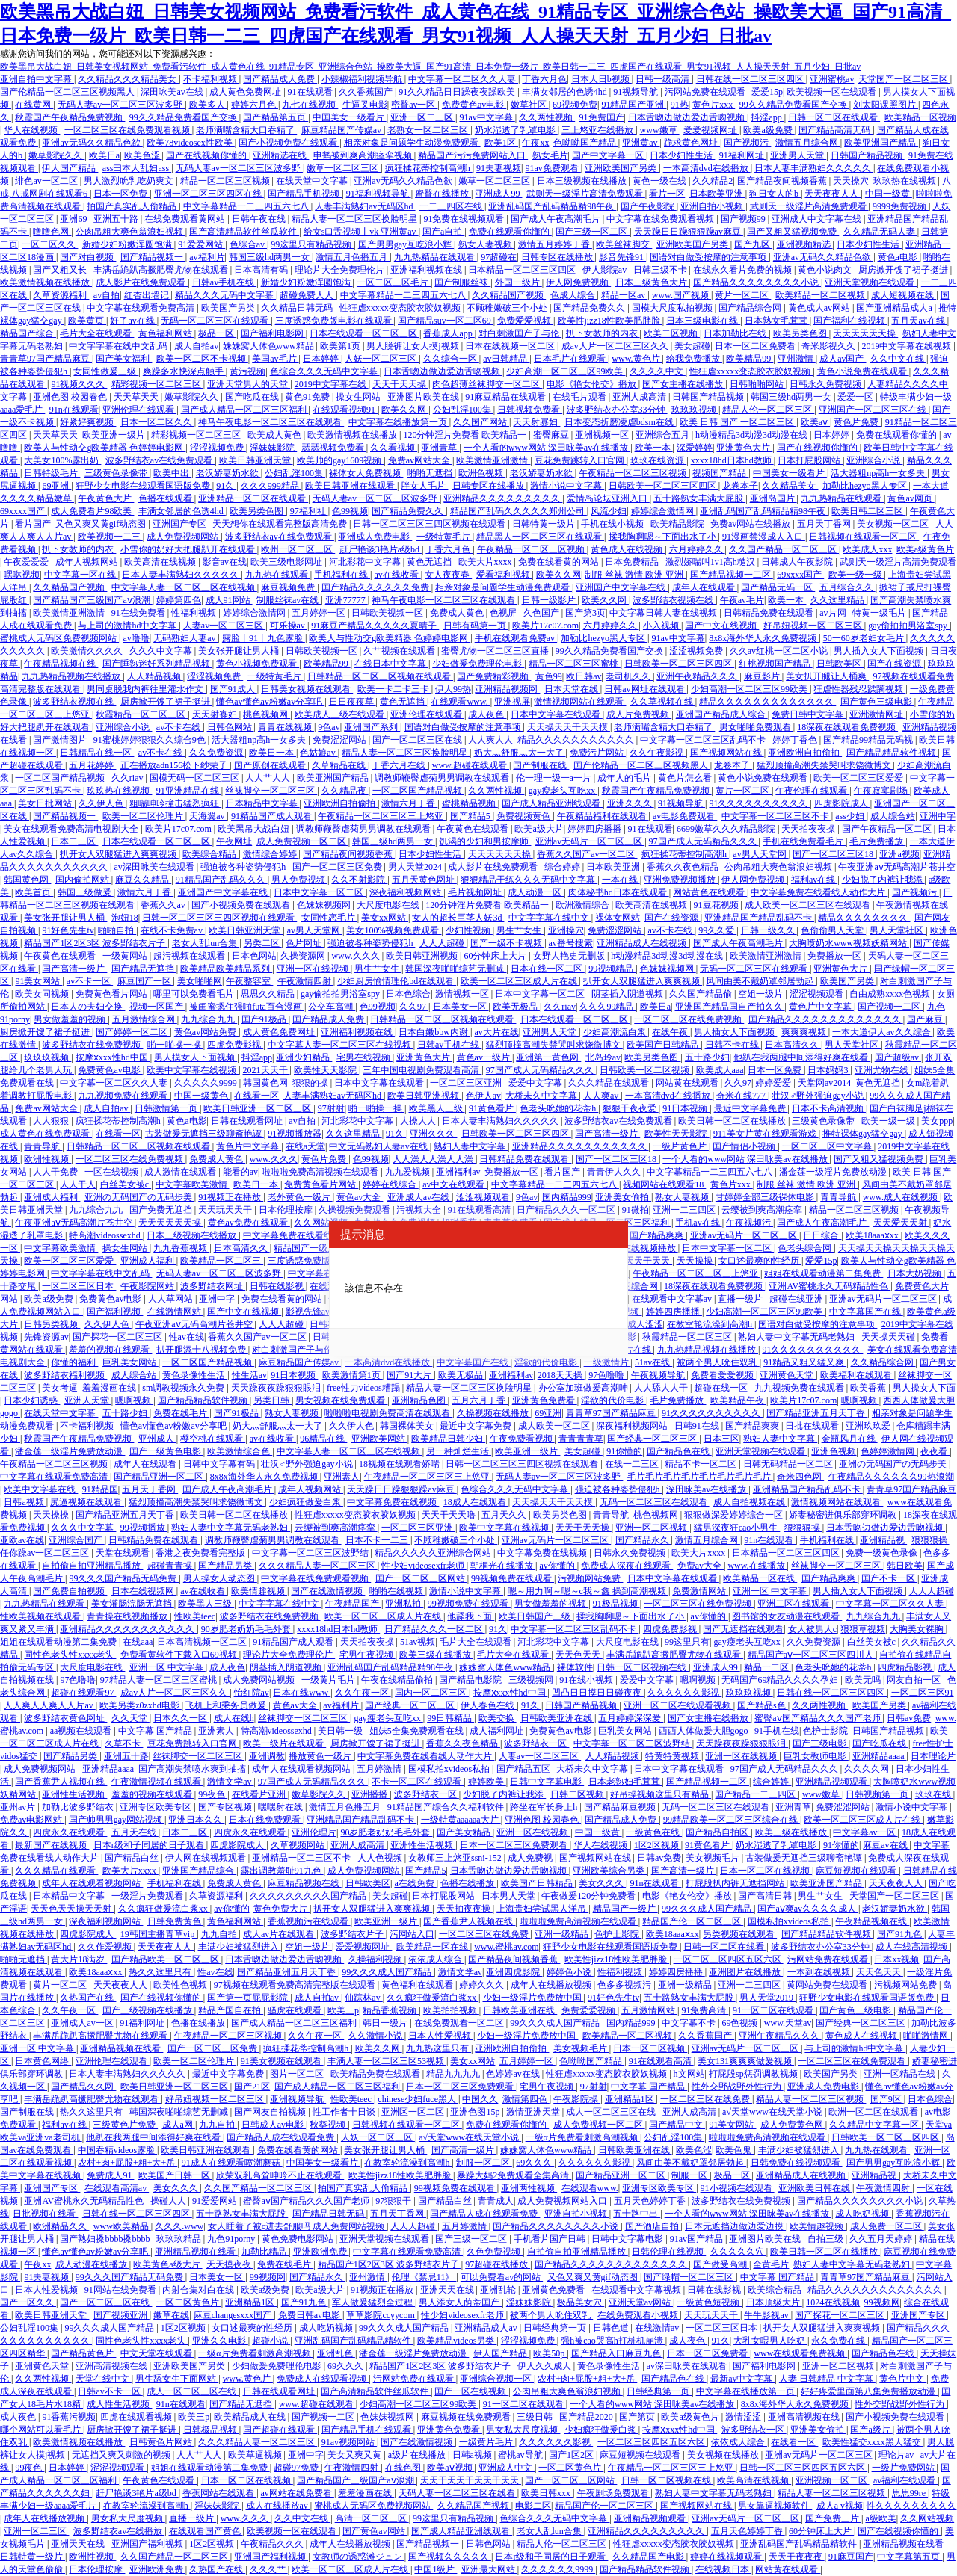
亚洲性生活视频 (74, 1794)
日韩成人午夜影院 (798, 562)
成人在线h (234, 1718)
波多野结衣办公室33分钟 (617, 409)
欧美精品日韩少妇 (448, 1438)
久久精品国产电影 (649, 2556)
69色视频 (740, 2023)
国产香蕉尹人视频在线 (61, 1781)
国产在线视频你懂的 (207, 155)
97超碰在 (499, 257)
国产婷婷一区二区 (133, 1032)
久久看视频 (393, 447)
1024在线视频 (833, 2302)
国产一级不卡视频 (507, 943)
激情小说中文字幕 (567, 486)
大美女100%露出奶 (62, 460)
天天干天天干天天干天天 (470, 2480)
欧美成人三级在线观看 (341, 714)
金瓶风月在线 (850, 1438)
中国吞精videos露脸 (117, 2150)
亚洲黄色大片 (744, 447)
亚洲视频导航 (298, 2099)
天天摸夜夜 (229, 2264)
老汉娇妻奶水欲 (228, 473)
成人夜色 (487, 714)
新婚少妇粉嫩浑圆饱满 (128, 244)
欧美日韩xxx (547, 2493)
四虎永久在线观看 (70, 1832)
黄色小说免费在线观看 (863, 371)
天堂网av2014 (824, 1083)
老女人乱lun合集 (205, 943)
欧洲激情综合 (584, 905)
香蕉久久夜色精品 (684, 867)
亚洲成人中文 (506, 2467)
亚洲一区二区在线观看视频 (678, 1705)
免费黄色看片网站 (113, 994)
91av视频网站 (349, 2442)
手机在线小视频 (613, 524)
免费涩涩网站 (341, 740)
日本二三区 (74, 841)
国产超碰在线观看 (280, 2429)
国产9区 (887, 2099)
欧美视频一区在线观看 (832, 92)
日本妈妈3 (828, 1070)
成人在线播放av (278, 2506)
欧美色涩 (143, 155)
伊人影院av (605, 270)
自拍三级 (826, 2239)
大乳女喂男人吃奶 (770, 2340)
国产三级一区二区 (593, 231)
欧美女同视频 (43, 994)
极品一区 (217, 333)
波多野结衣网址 (212, 1286)
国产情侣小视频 (745, 1146)
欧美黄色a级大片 (167, 2264)
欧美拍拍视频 (451, 2010)
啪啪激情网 (926, 2035)
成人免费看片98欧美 (92, 511)
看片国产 (33, 524)
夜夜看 (935, 1451)
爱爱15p (767, 92)
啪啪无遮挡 (431, 473)
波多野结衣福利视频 (65, 1375)
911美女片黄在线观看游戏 (766, 1133)
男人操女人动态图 (220, 1578)
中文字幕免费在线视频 (393, 1502)
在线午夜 (671, 1032)
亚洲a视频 (899, 854)
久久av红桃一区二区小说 (780, 651)
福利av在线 (814, 879)
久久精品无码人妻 (880, 231)
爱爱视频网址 (711, 130)
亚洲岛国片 (773, 498)
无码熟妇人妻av (185, 638)
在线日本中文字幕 (391, 663)
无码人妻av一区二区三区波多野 (121, 104)
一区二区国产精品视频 (61, 778)
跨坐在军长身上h (544, 1807)
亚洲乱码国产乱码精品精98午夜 (552, 206)
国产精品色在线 (679, 1451)
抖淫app (767, 117)
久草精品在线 (340, 765)
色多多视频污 (625, 1985)
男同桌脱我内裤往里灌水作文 (146, 689)
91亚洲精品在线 (188, 790)
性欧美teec (194, 1616)
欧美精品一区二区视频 (821, 295)
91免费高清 (704, 2010)
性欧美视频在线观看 (41, 1616)
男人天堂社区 (898, 930)
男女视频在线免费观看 (341, 1400)
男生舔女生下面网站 (176, 2378)
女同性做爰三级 (105, 371)
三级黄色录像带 (117, 473)
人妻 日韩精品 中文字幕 (827, 2378)
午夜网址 (234, 841)
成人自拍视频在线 (750, 1502)
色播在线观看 (166, 498)
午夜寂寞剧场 (882, 790)
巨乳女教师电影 (816, 1756)
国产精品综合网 (751, 308)
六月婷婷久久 (697, 549)
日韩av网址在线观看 (645, 689)
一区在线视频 (112, 1172)
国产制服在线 (541, 765)
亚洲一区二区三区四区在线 (209, 193)
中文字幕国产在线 (866, 1311)
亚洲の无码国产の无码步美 (139, 1197)
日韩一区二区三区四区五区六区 (803, 2467)
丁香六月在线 (400, 765)
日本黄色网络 (43, 2061)
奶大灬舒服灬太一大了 (520, 752)
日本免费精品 (633, 562)
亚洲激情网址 (877, 714)
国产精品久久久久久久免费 (376, 587)
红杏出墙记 (147, 295)
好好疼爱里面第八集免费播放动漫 (869, 2391)
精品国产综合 (28, 333)
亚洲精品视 (883, 1540)
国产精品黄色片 (83, 2353)
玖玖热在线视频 (905, 181)
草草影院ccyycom (381, 2315)
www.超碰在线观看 (470, 765)
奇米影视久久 (829, 346)
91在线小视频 (587, 1680)
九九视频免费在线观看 (124, 1095)
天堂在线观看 (124, 1553)
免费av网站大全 (420, 460)
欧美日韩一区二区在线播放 (733, 1121)
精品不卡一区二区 (702, 1464)
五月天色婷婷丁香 (651, 2201)
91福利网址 (742, 155)
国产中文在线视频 (722, 625)
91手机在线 (776, 1731)
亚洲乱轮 (499, 2290)
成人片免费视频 (638, 714)
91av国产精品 (697, 2239)
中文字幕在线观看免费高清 (142, 308)
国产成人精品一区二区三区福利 (245, 409)
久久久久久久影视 (684, 1692)
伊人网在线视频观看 (206, 1858)
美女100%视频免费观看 (393, 930)
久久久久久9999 (206, 1083)
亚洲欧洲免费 (321, 2251)
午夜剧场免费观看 (614, 2493)
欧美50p (550, 2353)
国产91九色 (900, 1934)
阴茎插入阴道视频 (628, 994)
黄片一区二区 (743, 295)
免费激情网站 (700, 1591)
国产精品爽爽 (658, 1235)
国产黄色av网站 (374, 2531)
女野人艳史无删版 (570, 956)
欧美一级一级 (856, 574)
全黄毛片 (771, 2264)
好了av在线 (133, 320)
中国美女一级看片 (350, 117)
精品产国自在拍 (230, 2010)
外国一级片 (518, 282)
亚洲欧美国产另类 (622, 168)
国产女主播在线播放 (683, 384)
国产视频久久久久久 (449, 2556)
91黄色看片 (492, 1108)
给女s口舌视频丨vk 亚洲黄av (361, 231)
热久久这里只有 (161, 1972)
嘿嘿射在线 (281, 1807)
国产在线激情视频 (328, 1591)
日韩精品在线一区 (97, 752)
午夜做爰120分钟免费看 (589, 1896)
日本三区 (721, 1438)
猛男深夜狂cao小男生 (737, 1527)
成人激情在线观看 (181, 1172)
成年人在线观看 (704, 587)
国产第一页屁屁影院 (248, 1997)
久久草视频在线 (662, 701)
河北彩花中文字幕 (366, 562)
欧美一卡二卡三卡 (394, 689)
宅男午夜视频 (367, 1654)
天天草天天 (137, 397)
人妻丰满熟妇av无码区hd (365, 206)
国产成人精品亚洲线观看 (552, 803)
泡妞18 (124, 917)
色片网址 (305, 943)
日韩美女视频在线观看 (307, 689)
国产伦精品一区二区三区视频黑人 (68, 92)
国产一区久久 (28, 2302)
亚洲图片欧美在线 (424, 397)
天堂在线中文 (104, 2378)
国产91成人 (233, 689)
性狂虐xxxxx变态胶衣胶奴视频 (401, 308)
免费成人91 (110, 2175)
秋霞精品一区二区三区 (142, 714)
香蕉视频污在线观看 (309, 1921)
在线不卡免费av (173, 930)
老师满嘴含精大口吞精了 (246, 130)
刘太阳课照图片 (885, 104)
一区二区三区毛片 (394, 282)
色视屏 (504, 613)
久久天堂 (130, 1718)
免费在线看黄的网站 (559, 562)
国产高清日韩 (766, 1896)
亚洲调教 (267, 1756)
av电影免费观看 (685, 816)
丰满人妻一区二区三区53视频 (386, 2061)
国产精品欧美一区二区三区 (166, 1959)
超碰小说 (271, 2340)
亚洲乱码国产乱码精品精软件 (354, 2340)
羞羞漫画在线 (110, 1388)
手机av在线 (698, 1222)
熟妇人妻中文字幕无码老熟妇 (797, 1337)
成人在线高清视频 (913, 1947)
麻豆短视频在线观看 (857, 1870)
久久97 (413, 1006)
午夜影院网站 (148, 1286)
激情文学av (230, 1781)
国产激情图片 (61, 740)
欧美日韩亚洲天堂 (256, 460)
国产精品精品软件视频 (892, 752)
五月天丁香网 (825, 524)
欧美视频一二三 (110, 536)
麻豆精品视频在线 (305, 1883)
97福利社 (309, 511)
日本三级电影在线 (703, 320)
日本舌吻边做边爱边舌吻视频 (687, 117)
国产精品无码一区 (778, 587)
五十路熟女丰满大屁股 (699, 498)
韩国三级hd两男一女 (270, 257)
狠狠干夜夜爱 (631, 1108)
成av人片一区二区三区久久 (616, 346)
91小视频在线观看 (738, 2188)
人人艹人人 (268, 778)
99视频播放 (143, 1527)
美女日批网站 (46, 803)
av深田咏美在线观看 (155, 867)
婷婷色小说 (570, 1972)
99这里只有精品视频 (312, 244)
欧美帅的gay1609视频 (340, 460)
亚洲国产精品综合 (199, 1870)
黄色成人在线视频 (628, 549)
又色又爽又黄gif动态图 (101, 524)
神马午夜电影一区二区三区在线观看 (271, 422)
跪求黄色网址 (692, 143)
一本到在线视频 (819, 1972)
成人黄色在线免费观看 (46, 1133)
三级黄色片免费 (125, 2124)
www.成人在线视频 (901, 1197)
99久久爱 (717, 930)
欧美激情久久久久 (88, 651)
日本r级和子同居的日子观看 (149, 1845)
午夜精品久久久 (273, 2544)
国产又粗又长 (61, 270)
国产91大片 (410, 1375)
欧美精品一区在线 (760, 1578)
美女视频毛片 (714, 1858)
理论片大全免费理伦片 (341, 270)
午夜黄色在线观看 (474, 829)
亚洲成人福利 (52, 1197)
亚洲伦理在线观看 (139, 409)
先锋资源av (46, 1337)
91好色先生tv (67, 930)
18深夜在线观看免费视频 (847, 727)
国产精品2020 (587, 2417)
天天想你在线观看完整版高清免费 (280, 524)
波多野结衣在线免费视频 (92, 1045)
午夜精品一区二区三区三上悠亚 (382, 816)
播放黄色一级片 (321, 1756)
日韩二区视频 (578, 1794)
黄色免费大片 (281, 1908)
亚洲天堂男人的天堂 (248, 384)
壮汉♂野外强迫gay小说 (818, 1095)
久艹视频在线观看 (400, 651)
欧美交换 (497, 1718)
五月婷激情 (380, 1769)
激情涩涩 (744, 2417)
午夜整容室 (249, 981)
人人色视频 (380, 1858)
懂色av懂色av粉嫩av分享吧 (270, 701)
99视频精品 (612, 968)
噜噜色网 (52, 231)
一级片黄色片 (681, 1146)
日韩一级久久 (769, 930)
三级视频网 (532, 1680)
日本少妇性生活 (682, 155)
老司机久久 (629, 676)
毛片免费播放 (877, 841)
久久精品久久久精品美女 (128, 79)
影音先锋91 (622, 257)
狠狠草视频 (862, 1629)
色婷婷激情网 (889, 1451)
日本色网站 (254, 956)
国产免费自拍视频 (70, 1591)
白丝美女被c (125, 1184)
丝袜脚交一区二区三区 (271, 790)
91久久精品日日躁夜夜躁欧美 (458, 92)
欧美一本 (654, 447)
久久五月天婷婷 (881, 2239)
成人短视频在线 (903, 295)
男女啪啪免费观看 (756, 727)
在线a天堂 (305, 1146)
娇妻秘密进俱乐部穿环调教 (844, 1515)
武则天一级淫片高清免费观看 (585, 193)
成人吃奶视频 (863, 2213)
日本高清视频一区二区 (203, 1642)
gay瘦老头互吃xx (563, 790)
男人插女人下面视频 (735, 1032)
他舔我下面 (470, 1616)
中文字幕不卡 (690, 2023)
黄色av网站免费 (206, 1032)
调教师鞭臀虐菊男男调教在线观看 (443, 778)
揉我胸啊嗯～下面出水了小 (663, 536)
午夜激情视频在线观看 (157, 1781)
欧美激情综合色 (239, 1451)
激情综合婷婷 (271, 854)
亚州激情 (797, 358)
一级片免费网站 (904, 2467)
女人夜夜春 (448, 574)
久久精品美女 (790, 486)
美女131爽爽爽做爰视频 (746, 2061)
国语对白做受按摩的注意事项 (709, 257)
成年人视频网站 (87, 562)
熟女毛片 (550, 155)
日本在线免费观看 (266, 1819)
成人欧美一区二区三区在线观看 (809, 905)
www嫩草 (660, 130)
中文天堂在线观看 (157, 2353)
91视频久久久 (79, 384)
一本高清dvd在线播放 (707, 168)
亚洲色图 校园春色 (71, 397)
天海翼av (208, 816)
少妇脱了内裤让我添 (883, 879)
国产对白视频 (88, 257)
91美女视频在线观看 (282, 2061)
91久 (226, 486)
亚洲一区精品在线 (901, 2074)
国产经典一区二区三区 (653, 1438)
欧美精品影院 (678, 524)
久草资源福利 (61, 295)
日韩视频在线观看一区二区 (864, 536)
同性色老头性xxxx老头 (70, 1654)
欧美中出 (172, 473)
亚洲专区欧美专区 (157, 1807)
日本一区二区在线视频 (766, 1870)
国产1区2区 (572, 2455)
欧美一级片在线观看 (284, 1743)
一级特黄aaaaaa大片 (461, 1819)
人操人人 (419, 1121)
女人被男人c (812, 1629)
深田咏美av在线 (173, 92)
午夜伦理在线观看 (812, 790)
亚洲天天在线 (448, 2290)
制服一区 (690, 2175)
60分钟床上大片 (496, 956)
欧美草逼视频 (256, 2455)
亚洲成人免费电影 (375, 536)
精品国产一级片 (306, 1248)
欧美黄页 (87, 320)
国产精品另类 (226, 1565)
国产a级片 (871, 2429)
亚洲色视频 (833, 1451)
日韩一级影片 (550, 600)
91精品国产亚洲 (633, 104)
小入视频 (662, 625)
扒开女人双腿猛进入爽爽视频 (119, 854)
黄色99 (548, 676)
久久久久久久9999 (558, 2569)
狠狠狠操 (803, 1527)
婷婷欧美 (487, 1781)
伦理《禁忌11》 (424, 2277)
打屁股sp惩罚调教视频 (754, 2074)
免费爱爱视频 (525, 320)
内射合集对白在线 (199, 2290)
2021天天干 (266, 1070)
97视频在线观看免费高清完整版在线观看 (296, 1985)
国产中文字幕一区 (609, 155)
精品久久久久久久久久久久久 (576, 740)
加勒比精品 (265, 2251)
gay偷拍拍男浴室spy (909, 625)
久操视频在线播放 (494, 1413)
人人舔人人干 (662, 1388)
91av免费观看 (553, 168)
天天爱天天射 (901, 1222)
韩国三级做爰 (86, 892)
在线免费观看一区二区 (460, 2023)
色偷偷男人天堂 (833, 930)
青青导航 (43, 1146)
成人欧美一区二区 (555, 1426)
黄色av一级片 (484, 1057)
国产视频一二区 (890, 1006)
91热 (680, 104)
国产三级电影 (821, 1743)
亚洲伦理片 (314, 1832)
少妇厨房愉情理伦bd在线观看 (396, 981)
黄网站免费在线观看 (828, 1985)
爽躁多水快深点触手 (184, 371)
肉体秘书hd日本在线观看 (618, 892)
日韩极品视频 (211, 2429)
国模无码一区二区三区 (195, 778)
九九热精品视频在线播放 (72, 676)
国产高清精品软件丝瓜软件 (244, 231)
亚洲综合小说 (874, 460)
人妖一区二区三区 (382, 358)
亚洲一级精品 (563, 1934)
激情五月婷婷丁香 (555, 244)
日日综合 (822, 1235)
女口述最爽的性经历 (759, 1260)
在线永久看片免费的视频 (743, 270)
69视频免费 (575, 104)
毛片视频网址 (476, 892)
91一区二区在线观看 (774, 2010)
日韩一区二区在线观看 (834, 117)
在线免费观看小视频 (638, 2315)
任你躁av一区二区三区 (45, 1553)
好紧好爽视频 (88, 422)
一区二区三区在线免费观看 (853, 2061)
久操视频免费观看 (356, 1210)
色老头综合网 (806, 1248)
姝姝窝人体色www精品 (269, 346)
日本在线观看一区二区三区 (364, 333)
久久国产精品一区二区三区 (784, 549)
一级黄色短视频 (709, 2302)
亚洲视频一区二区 (833, 2480)
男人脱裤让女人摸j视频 (413, 346)
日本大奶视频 (915, 1273)
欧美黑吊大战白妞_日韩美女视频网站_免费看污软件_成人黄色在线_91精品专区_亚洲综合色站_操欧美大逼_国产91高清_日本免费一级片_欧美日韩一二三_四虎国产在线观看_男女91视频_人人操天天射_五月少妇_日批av (430, 66)
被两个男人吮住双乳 (718, 1362)
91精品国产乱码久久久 (222, 879)
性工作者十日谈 (345, 2112)
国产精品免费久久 (590, 308)
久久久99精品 (607, 1006)
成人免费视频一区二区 (302, 841)
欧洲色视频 (481, 473)
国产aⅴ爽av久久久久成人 (807, 1908)
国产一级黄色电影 (166, 1451)
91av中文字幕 (486, 117)
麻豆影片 (763, 676)
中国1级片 (435, 2569)
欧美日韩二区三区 (868, 511)
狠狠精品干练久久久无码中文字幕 (529, 879)
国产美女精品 (465, 1832)
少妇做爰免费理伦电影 (478, 663)
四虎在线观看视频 (137, 2417)
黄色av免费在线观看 (249, 1222)
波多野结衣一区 (536, 1743)
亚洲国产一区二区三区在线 (874, 409)
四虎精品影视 (906, 1667)
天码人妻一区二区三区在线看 (458, 2493)
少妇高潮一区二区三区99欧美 (565, 371)
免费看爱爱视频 (723, 1375)
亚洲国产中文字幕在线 (622, 587)
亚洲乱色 (336, 2353)
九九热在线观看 (277, 574)
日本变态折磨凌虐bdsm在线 (620, 422)
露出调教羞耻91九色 (282, 1870)
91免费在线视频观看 (464, 219)
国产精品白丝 (133, 1858)
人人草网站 (171, 1299)
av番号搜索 (571, 943)
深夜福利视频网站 (406, 892)
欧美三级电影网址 (287, 562)
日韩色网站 (230, 727)
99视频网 (268, 2277)
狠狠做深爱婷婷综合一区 (734, 1515)
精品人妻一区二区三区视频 (811, 2099)
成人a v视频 (839, 2506)
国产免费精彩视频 (494, 676)
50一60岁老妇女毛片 (864, 638)
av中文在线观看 (454, 1184)
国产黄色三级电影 (877, 701)
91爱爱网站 (201, 244)
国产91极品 (265, 1019)
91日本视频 (686, 1108)
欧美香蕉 (869, 1388)
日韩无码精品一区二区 (789, 1464)
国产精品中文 (677, 2124)
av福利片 (206, 257)
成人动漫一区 (536, 892)
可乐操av (288, 625)
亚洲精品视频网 (507, 689)
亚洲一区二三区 (422, 117)
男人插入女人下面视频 (880, 651)
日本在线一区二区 (548, 968)
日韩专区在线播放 (558, 257)
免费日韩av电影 (310, 2315)
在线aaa (138, 1642)
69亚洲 (56, 486)
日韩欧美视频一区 (388, 613)
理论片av (897, 2455)
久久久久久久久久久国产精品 (309, 1896)
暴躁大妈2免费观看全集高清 (514, 2175)
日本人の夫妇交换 (88, 1006)
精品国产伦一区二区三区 (692, 1921)
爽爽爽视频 (804, 1032)
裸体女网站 (617, 917)
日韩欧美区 (840, 663)
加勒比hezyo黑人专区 (865, 486)
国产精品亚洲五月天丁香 (816, 1413)
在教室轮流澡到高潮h (710, 1324)
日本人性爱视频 (440, 2035)
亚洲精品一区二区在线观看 (253, 498)
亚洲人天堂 (87, 1400)
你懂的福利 (74, 1362)
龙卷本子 (740, 486)
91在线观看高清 (480, 1210)
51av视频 (417, 1642)
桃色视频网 (266, 714)
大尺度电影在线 (389, 905)
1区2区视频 (657, 1845)
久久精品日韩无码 (298, 308)
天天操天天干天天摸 (568, 727)
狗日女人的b (775, 193)
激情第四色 (526, 2099)
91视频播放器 (294, 1133)
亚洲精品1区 (630, 2099)
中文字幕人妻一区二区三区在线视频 (184, 587)
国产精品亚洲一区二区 (160, 1476)
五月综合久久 (847, 587)
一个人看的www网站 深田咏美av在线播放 (547, 447)
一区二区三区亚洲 (467, 1083)
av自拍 (106, 295)
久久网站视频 (322, 1222)
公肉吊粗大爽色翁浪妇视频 (130, 231)
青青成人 (496, 2201)
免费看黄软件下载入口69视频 (179, 1654)
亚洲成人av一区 (83, 2023)
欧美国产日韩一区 (175, 2175)
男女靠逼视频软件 (775, 2506)
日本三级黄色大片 (652, 282)
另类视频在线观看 (740, 1934)
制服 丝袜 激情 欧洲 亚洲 (635, 574)
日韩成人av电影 (273, 2124)
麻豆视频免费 (289, 587)
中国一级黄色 (202, 1095)
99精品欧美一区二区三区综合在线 (731, 1819)
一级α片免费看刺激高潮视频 (583, 2137)
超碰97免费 (297, 2467)
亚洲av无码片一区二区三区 (589, 841)
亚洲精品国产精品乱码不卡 (759, 917)
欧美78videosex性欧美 (191, 143)
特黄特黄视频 (673, 1756)
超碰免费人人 (308, 295)
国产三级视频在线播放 (148, 2010)
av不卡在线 (179, 727)
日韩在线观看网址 (248, 1121)
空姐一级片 (761, 994)
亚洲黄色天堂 (788, 1375)
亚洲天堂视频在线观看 (871, 282)
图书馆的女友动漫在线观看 (787, 1616)
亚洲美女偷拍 (623, 1197)
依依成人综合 (436, 1959)
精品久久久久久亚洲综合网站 (434, 1553)
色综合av (248, 244)
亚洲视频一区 (603, 435)
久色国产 (542, 613)
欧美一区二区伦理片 (143, 816)
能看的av (240, 1172)
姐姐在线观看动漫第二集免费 (823, 1273)
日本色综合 (408, 994)
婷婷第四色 (178, 600)
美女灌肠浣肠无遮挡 (132, 1604)
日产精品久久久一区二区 (567, 1210)
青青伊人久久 (615, 1172)
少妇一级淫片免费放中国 (533, 1997)
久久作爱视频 (106, 1947)
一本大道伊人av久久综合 (882, 1032)
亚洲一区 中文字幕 (771, 1591)
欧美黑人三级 (437, 1108)
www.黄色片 (637, 358)
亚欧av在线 (22, 1540)
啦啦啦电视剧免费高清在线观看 (388, 1413)
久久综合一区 (451, 358)
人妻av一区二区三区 (224, 625)
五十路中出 (636, 2213)
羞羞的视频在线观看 (110, 1349)
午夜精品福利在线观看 (603, 816)
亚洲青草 (440, 447)
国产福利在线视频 (850, 320)
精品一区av (624, 295)
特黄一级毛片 (880, 613)
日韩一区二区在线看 (724, 1947)
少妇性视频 (469, 930)
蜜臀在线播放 (443, 193)
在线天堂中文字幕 (313, 181)
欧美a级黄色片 (925, 549)
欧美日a (104, 155)
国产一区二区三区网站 (421, 1578)
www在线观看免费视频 (800, 2353)
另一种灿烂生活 (458, 1451)
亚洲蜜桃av (832, 79)
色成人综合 (573, 295)
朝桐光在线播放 (502, 1565)
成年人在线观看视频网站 (302, 1769)
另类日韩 (272, 1400)
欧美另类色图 (801, 333)
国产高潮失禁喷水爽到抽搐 (193, 1769)
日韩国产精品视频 (868, 155)
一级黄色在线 (654, 1832)
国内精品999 (566, 1197)
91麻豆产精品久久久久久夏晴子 (375, 625)
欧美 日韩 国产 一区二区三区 (738, 422)
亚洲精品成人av (487, 2328)
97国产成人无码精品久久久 (704, 841)
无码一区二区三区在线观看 (216, 320)
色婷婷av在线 (513, 2074)
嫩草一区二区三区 (344, 168)
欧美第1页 (341, 346)
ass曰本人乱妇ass (136, 168)
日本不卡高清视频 (829, 1108)
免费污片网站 (598, 752)
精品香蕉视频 (391, 2010)
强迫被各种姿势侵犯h (244, 867)
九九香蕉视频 (181, 1248)
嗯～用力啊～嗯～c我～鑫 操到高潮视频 (588, 1591)
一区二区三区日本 (79, 1286)
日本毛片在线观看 (571, 358)
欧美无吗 (864, 1680)
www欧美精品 (122, 2226)
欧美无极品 (516, 1006)
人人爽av (602, 1095)
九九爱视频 (408, 1172)
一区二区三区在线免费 (485, 1934)
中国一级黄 (888, 193)
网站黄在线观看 (688, 1083)
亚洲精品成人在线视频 (643, 943)
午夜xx (535, 143)
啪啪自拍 (117, 930)
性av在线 (186, 1337)
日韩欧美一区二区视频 (646, 1070)
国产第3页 (585, 613)
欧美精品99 (749, 358)
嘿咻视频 (22, 574)
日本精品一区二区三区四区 (523, 270)
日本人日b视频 (601, 79)
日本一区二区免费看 (756, 346)
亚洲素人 (342, 1476)
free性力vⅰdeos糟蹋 (364, 1388)
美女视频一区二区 (894, 524)
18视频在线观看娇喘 (400, 1464)
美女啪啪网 (199, 981)
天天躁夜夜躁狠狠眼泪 (277, 1388)
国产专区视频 (226, 1807)
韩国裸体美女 (408, 1426)
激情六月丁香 (409, 803)
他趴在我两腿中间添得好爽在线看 (801, 1057)
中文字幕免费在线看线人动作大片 (819, 892)
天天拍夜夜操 (809, 829)
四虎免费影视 (235, 1045)
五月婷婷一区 (320, 613)
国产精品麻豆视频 (621, 1807)
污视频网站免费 (590, 1578)
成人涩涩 (645, 1324)
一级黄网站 (126, 956)
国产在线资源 (895, 663)
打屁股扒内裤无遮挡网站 (736, 1883)
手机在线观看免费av (516, 638)
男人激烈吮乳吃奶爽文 (130, 181)
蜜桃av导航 (521, 2455)
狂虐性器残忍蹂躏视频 (859, 689)
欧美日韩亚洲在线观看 (351, 486)
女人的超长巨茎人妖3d (458, 917)
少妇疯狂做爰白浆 (306, 1502)
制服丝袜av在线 (288, 600)
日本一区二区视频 (650, 2048)
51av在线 (653, 1362)
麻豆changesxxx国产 (234, 2315)
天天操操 (696, 1260)
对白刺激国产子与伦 (519, 333)
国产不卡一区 (889, 1578)
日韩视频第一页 (878, 1794)
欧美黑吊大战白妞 (255, 829)
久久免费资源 (217, 752)
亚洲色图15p (476, 2112)
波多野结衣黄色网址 (65, 1718)
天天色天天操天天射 (72, 1908)
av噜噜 (136, 638)
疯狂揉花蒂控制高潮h (429, 168)
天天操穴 (851, 181)
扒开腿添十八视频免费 (202, 1349)
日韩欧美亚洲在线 (557, 1718)
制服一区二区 (484, 2163)
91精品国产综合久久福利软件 (446, 1807)
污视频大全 (419, 1210)
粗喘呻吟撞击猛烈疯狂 (175, 803)
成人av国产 (842, 358)
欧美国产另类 (229, 308)
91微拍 (635, 1210)
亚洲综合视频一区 (497, 2378)
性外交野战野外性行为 (738, 2086)
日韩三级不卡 (661, 270)
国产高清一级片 (74, 968)
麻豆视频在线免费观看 (467, 2417)
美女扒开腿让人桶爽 (827, 676)
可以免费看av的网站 (502, 2277)
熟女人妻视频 (486, 244)
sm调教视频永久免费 (184, 1388)
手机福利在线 (342, 574)
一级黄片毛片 (329, 1680)
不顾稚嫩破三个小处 (508, 308)
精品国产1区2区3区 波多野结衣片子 (95, 943)
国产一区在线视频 (471, 2391)
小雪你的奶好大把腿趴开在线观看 (188, 549)
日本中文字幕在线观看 (557, 714)
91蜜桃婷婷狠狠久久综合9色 (150, 740)
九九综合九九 (209, 1019)
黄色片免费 (857, 422)
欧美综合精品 (210, 854)
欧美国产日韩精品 (664, 1045)
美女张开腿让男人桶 (239, 651)
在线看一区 (256, 1095)
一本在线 (621, 879)
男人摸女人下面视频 (195, 1057)
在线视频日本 (723, 2569)
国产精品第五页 (275, 117)
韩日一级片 (386, 2023)
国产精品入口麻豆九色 (617, 2353)
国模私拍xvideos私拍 (450, 1769)
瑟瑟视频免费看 (333, 447)
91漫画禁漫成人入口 (763, 536)
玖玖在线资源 (658, 460)
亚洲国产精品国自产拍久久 (730, 1006)
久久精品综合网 (883, 1362)
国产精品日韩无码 (329, 2213)
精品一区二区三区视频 (226, 181)
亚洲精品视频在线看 (121, 2048)
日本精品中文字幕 (263, 803)
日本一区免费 (121, 193)
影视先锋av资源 (318, 1311)
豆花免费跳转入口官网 (581, 460)
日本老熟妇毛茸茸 (625, 1781)
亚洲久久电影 (220, 2340)
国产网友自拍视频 (271, 2112)
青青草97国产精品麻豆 (46, 358)
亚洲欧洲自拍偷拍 (805, 752)
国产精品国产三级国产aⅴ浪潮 (92, 600)
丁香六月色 (544, 79)
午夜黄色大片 (106, 498)
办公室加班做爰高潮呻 (584, 1388)
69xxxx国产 (23, 511)
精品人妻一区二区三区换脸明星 (355, 219)
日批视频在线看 (45, 2213)
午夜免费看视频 (522, 1438)
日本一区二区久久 (157, 422)
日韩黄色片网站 (161, 2442)
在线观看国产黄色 (206, 2531)
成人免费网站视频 (260, 1680)
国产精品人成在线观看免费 (281, 2137)
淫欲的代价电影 (546, 1362)
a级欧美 (880, 2518)
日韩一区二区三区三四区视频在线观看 (430, 524)
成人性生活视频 (119, 2404)
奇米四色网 (800, 1476)
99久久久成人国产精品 (708, 1908)
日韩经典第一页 (555, 2328)
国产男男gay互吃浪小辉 (406, 244)
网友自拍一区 (915, 1680)
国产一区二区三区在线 (418, 740)
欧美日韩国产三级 (536, 1616)
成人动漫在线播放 (92, 2264)
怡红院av (251, 1692)
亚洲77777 (346, 600)
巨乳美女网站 (130, 1362)
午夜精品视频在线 (61, 663)
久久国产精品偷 (701, 994)
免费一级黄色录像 (883, 1553)
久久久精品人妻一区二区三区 (318, 1565)
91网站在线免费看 (121, 2290)
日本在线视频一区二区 (511, 346)
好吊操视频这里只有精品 (660, 1794)
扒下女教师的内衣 (603, 333)
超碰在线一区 (722, 1388)
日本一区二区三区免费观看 (515, 1845)
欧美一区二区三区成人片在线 (520, 981)
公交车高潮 (331, 1006)
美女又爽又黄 (355, 2455)
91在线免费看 (139, 613)
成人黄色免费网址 (246, 92)
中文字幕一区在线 (81, 574)
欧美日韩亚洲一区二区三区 (258, 1108)
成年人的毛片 (625, 778)
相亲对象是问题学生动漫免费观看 (412, 143)
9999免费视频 (901, 206)
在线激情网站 (175, 1311)
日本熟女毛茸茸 (777, 320)
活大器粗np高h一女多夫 (879, 473)
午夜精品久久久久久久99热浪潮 (891, 1476)
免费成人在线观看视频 (323, 2378)
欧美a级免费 (768, 130)
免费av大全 (700, 1565)
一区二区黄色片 (188, 2302)
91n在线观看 (74, 409)
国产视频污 (747, 143)
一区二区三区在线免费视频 (689, 1019)
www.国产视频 (681, 295)
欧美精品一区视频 (920, 117)
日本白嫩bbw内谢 (434, 1032)
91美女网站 (38, 981)
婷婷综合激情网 (663, 511)
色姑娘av (318, 752)
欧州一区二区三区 (298, 549)
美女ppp (937, 1121)
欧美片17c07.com (545, 625)
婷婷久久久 (482, 1985)
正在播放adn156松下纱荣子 (175, 765)
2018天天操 (561, 1375)
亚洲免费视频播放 (681, 879)
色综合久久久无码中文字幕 (325, 371)
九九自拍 (220, 1934)
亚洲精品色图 (420, 1400)
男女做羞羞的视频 (71, 1019)
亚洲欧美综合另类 (610, 1870)
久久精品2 (712, 181)
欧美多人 (208, 104)
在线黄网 (34, 104)
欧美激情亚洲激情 (493, 460)
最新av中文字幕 (742, 2378)
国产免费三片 (833, 2518)
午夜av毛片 (742, 600)
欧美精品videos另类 (456, 2340)
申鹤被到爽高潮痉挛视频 (363, 155)
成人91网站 (229, 600)
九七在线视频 (310, 104)
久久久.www (179, 2226)
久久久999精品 (271, 486)
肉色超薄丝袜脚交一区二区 (487, 384)
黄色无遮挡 (430, 562)
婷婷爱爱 (774, 1083)
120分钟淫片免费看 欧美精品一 (466, 435)
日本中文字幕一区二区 (320, 892)
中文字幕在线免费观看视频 (661, 219)
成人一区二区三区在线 (612, 2112)
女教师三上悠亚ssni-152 (456, 1858)
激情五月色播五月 (353, 257)
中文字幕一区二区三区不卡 (776, 816)
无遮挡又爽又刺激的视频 (122, 2455)
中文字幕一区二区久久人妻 (463, 79)
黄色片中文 (902, 2378)
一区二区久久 (50, 244)
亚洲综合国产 (77, 1540)
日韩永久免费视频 (827, 384)
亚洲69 (74, 219)
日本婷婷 (322, 358)
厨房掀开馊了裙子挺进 (904, 270)
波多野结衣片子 (353, 1934)
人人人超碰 (443, 943)
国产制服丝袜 (462, 282)
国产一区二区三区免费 (338, 867)
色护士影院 (825, 1731)
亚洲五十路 (117, 219)
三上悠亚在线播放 (598, 130)
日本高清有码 (262, 270)
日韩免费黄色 (175, 1921)
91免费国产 (601, 117)
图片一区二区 (298, 2074)
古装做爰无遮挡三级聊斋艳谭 (204, 1133)
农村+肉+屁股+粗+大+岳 (127, 2163)
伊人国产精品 (70, 168)
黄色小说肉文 (826, 270)
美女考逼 (60, 1388)
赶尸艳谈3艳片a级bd (380, 549)
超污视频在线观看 (190, 956)
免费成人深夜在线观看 (627, 1565)
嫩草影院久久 (56, 155)
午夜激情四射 (305, 981)
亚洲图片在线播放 (746, 1972)
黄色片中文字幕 (821, 1006)
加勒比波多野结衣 (79, 1807)
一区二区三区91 (922, 1692)
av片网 (833, 613)
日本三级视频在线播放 (583, 181)
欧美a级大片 (538, 829)
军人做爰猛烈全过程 (373, 2302)
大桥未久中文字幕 (542, 1095)
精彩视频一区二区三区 (157, 384)
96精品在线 (323, 1438)
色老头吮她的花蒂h (559, 1108)
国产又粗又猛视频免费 (793, 231)
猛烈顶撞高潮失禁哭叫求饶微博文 (825, 765)
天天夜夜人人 (832, 193)
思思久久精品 (269, 994)
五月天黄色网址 (424, 879)
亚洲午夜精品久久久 (697, 676)
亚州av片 (18, 1807)
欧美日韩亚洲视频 (423, 956)
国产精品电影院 (471, 1680)
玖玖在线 (934, 1794)
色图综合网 (636, 1286)
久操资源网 (303, 956)
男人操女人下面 (924, 1388)
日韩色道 (612, 2328)
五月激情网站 (649, 2010)
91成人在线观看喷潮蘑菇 (232, 2163)
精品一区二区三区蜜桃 (575, 663)
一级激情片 (607, 1362)
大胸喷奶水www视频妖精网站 (849, 943)
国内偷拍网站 (83, 879)
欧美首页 (34, 892)
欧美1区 (501, 143)
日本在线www (301, 1692)
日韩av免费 (909, 1718)
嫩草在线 (171, 2315)
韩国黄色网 (27, 879)
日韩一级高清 (664, 79)
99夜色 (212, 1794)
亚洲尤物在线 (883, 1070)
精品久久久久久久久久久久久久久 (767, 701)
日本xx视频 (896, 1959)
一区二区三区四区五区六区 (729, 1959)
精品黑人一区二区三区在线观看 (540, 536)
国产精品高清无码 (835, 130)
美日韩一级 (341, 1731)
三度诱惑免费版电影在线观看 (334, 320)
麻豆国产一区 (145, 981)
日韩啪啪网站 (758, 384)
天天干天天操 (400, 384)
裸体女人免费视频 (366, 473)
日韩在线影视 (278, 1286)
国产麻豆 (926, 1019)
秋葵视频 (329, 2124)
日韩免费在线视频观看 (797, 2163)
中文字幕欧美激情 (193, 1184)
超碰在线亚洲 (797, 1299)
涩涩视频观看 (818, 994)
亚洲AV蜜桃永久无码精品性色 (829, 1286)
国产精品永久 (643, 1540)
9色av (328, 727)
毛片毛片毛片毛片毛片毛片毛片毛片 (700, 1476)
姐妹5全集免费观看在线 (417, 1731)
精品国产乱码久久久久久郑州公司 (518, 511)
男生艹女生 (520, 930)
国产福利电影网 (273, 333)
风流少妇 (609, 511)
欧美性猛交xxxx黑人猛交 (872, 2442)
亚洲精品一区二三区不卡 (302, 1858)
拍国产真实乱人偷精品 (133, 206)
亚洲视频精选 (805, 244)
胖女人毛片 (424, 486)
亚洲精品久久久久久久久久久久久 (580, 1146)
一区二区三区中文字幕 (828, 1146)
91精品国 (100, 1489)
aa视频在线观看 (82, 1731)
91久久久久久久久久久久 (759, 803)
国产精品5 (471, 816)
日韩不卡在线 (733, 1045)
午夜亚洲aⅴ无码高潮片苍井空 (896, 867)
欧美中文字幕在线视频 (193, 1070)
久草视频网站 (299, 1845)
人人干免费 (56, 1172)
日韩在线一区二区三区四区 (751, 79)
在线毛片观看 (581, 397)
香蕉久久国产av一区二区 (587, 854)
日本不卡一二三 (377, 1540)
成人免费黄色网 (792, 2124)
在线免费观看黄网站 (185, 219)
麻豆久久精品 (143, 879)
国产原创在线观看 (271, 765)
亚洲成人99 (498, 193)
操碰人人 (169, 2201)
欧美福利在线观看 (857, 1375)
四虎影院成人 (842, 803)
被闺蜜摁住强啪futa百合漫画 (246, 1006)
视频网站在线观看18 (664, 1184)
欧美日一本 (272, 752)
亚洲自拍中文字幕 (37, 79)
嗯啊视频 (134, 1400)
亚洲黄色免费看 (544, 1400)
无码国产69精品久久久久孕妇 (780, 1680)
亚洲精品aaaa (879, 1756)
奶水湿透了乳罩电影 (516, 130)
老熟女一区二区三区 (428, 130)
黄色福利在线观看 (418, 1985)
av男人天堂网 (760, 854)
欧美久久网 (404, 409)
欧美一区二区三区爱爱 (859, 778)
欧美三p (343, 2010)
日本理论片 (933, 1756)
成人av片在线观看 (279, 1934)
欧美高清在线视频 (161, 562)
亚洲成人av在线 (419, 1197)
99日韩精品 (450, 1718)
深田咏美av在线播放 (707, 1489)
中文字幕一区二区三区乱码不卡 (704, 740)
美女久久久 (602, 1883)
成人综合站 (892, 816)
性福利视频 (194, 613)
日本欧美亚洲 (717, 193)
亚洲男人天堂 (798, 155)
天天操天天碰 (889, 1337)
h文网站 (689, 2074)
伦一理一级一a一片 (555, 778)
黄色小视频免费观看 (257, 663)
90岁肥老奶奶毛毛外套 (247, 1629)
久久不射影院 (359, 879)
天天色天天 (579, 1654)
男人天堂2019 (767, 1997)
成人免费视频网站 (184, 536)
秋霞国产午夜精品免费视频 (70, 117)
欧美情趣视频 (259, 1591)
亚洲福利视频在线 (427, 270)
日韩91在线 (697, 1426)
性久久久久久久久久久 (911, 2506)
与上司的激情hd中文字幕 (128, 625)
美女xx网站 (384, 917)
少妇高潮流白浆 (615, 1032)
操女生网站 (359, 397)
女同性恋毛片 (329, 917)
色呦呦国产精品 (585, 143)
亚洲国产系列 (372, 727)
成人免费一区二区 (887, 2226)
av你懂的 (558, 1565)
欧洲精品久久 (61, 2226)
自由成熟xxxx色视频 (890, 994)
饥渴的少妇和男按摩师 (485, 841)
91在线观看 (311, 92)
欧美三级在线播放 (436, 1654)
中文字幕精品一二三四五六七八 (247, 206)
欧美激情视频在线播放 (46, 282)
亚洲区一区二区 (413, 2112)
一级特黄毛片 (444, 536)
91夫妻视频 (498, 168)
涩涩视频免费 (218, 447)
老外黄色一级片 (300, 1197)
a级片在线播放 (418, 2455)
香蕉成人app (448, 333)
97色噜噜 (607, 1375)
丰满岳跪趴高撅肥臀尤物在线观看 (161, 270)
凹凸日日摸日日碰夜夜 (598, 1692)
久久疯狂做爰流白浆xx (164, 1908)
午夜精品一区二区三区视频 (634, 473)
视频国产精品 (720, 473)
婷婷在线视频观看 (727, 2556)
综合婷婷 (563, 867)
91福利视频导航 (378, 193)
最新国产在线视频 (52, 1845)
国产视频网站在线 (727, 752)
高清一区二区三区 (372, 2518)
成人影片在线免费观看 (142, 282)
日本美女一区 (461, 1006)
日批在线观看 (813, 1426)
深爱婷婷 (695, 447)
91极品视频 (616, 1604)
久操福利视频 (376, 1959)
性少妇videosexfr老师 (424, 1565)
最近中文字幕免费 (751, 1108)
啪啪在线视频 (397, 1591)
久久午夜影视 (658, 752)
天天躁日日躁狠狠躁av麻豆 (688, 231)
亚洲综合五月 (664, 435)
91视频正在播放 (230, 1197)
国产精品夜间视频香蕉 (783, 181)
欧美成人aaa (720, 1070)
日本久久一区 (181, 1718)
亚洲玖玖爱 (869, 1426)
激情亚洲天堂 (534, 2112)
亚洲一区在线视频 (314, 968)
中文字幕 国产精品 (156, 1731)
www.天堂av (788, 2023)
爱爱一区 (856, 397)
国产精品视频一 (152, 257)
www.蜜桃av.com (506, 1947)
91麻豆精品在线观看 (506, 397)
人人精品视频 (155, 676)
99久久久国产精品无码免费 (124, 1578)
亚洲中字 (938, 816)
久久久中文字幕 (161, 651)
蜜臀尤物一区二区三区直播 (496, 651)
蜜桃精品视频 (470, 803)
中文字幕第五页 (909, 2556)
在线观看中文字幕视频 (637, 2290)
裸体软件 (575, 1667)
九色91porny (232, 2239)
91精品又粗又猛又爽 (804, 1362)
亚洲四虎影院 (514, 1972)
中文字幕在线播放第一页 (398, 422)
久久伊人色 (102, 803)
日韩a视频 (25, 1502)
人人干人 (78, 1184)
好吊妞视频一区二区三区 (813, 625)
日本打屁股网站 (810, 460)
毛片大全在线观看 (97, 333)
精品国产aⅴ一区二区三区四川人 (812, 1654)
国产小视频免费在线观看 (289, 143)
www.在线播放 (757, 1565)
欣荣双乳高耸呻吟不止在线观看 (280, 2175)
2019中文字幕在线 (332, 384)
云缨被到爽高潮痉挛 (762, 1210)
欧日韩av (583, 676)
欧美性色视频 (181, 1985)
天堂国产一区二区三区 (904, 79)
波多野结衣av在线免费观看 (160, 460)
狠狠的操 (311, 1083)
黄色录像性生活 (194, 1375)
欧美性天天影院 (326, 1070)
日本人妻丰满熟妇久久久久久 (813, 168)
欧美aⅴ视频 (450, 2467)
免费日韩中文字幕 (809, 714)
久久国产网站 (481, 422)
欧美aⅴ (815, 422)
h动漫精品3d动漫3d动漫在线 (752, 435)
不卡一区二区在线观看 (418, 1781)
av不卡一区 (90, 981)
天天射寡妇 (536, 422)
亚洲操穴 (566, 930)
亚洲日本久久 (196, 1819)
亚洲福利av (458, 1172)
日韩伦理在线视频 (669, 2251)
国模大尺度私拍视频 (673, 308)
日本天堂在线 (572, 689)
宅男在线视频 (364, 1057)
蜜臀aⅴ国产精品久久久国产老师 (818, 1718)
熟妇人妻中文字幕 (471, 1146)
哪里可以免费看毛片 (194, 994)
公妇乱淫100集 (463, 409)
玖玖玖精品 (179, 2239)
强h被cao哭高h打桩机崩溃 (613, 2340)
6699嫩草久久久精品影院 (727, 829)
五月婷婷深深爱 (630, 1718)
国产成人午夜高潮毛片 (557, 219)
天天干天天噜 (450, 1515)
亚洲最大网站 (489, 2569)
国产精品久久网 (83, 2086)
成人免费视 (531, 1858)
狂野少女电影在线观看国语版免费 (144, 486)
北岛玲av (603, 1057)
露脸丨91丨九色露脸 (263, 638)
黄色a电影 (899, 257)
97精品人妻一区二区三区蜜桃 (159, 1680)
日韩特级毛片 (52, 473)
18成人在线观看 (475, 1502)
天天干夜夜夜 (797, 2556)
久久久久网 (867, 1769)
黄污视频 (247, 371)
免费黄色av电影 (474, 104)
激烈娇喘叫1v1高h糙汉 (711, 562)
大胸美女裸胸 (918, 1629)
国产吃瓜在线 (253, 397)
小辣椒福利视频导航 (362, 79)
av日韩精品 (506, 358)
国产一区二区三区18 (834, 854)
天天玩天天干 (226, 1210)
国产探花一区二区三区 (118, 1337)
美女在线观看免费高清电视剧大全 (72, 829)
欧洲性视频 (47, 1159)
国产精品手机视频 (305, 193)
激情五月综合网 (807, 143)
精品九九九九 (454, 2074)
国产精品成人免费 (280, 79)
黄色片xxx (713, 104)
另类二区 (263, 943)
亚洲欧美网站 (379, 1438)
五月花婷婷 (92, 765)
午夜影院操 (576, 2099)
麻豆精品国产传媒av (342, 130)
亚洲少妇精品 (304, 1057)
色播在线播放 (468, 1883)
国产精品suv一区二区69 (445, 320)
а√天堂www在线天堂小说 (773, 2112)
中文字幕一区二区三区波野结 (311, 1553)
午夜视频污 (749, 1222)
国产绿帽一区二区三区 (690, 2277)
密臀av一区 (414, 104)
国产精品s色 (762, 1705)
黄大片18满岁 (79, 1959)
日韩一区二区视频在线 (643, 1667)
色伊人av (483, 1095)
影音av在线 (225, 562)
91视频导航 (636, 92)
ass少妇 (851, 816)
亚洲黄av (640, 143)
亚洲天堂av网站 (641, 2302)
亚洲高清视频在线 (113, 2366)
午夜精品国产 (353, 1604)
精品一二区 (767, 1667)
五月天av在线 (919, 320)
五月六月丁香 (480, 1400)
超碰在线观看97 (83, 1692)
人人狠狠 (52, 1121)
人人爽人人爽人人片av (49, 1705)
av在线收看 (397, 574)
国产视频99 (744, 219)
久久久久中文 (658, 371)
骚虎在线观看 (296, 2010)
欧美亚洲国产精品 (881, 143)
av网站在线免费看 (297, 2493)
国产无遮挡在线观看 (743, 1629)
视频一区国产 (157, 1006)
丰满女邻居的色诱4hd (565, 92)
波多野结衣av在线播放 (118, 2531)
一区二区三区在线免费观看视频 (128, 130)
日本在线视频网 (143, 1591)
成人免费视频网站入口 (563, 2201)
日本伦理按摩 (287, 1210)
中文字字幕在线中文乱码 (119, 346)
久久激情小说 (376, 2035)
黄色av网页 (910, 498)
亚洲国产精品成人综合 (722, 714)
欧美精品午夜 (738, 1400)
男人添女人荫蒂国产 (460, 2302)
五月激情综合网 (144, 1019)
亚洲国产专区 (181, 524)
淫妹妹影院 (273, 447)
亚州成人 (157, 1438)
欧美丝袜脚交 (624, 244)
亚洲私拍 (404, 1604)
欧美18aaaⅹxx (873, 1235)
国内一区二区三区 (432, 1692)
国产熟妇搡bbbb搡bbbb (106, 2239)
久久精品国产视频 (509, 295)
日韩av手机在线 (224, 282)
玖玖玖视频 (694, 409)
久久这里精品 (838, 600)
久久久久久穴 (738, 2251)
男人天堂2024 (416, 867)
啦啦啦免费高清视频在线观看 (321, 1172)
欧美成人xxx (867, 549)
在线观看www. (460, 701)
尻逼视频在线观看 (87, 1502)
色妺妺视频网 (325, 905)
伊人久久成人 (545, 2366)
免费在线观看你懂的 (510, 231)
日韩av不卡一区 (110, 2391)
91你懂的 (624, 1451)
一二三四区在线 (451, 206)
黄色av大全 (359, 1197)
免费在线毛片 (181, 1413)
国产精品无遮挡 (143, 968)
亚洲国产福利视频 (148, 2544)
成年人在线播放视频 (552, 1985)
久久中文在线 (898, 358)
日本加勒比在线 (736, 333)
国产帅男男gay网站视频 (116, 1819)
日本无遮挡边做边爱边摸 (735, 2226)
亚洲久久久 (630, 803)
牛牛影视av (767, 2315)
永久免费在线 (839, 2340)
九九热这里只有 (438, 2048)
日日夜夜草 (352, 701)
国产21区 (252, 2086)
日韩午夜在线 (260, 219)
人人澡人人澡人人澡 (434, 1159)
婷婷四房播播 (595, 829)
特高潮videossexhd (105, 1235)
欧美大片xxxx (486, 562)
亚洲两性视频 (529, 2188)
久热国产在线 (88, 1997)
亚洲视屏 (512, 701)
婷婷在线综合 (391, 1184)
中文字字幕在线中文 (549, 917)
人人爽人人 (490, 740)
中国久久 (480, 2099)
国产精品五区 (524, 1769)
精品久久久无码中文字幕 (225, 295)
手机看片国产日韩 (551, 2239)
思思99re (910, 2493)
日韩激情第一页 (167, 1108)
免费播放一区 (835, 956)
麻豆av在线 (886, 1845)
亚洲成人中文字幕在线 (818, 219)
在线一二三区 (633, 1464)
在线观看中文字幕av (673, 1299)
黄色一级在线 (661, 181)
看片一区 (667, 193)
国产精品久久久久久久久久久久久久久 (825, 1019)
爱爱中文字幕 (536, 1083)
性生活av (249, 1375)
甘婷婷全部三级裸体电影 (766, 1197)
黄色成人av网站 (820, 308)
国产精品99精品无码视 (869, 740)
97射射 (331, 1108)
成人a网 (178, 2124)
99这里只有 (687, 1642)
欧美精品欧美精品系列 (226, 968)
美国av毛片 (275, 358)
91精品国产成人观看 (272, 816)
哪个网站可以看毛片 (41, 2429)
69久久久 (535, 2163)
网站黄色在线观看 (710, 892)
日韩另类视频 (52, 1324)
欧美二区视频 (672, 333)
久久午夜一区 (363, 1692)
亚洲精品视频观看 (833, 1781)
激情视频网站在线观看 (580, 701)
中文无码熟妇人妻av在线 (379, 1146)
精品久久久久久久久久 (864, 917)
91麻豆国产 (850, 2556)
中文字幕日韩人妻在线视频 (664, 613)
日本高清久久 (793, 1045)
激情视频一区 (463, 994)
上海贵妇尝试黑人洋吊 (542, 1908)
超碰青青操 (170, 1565)
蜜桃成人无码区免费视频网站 (59, 638)
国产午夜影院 (649, 206)
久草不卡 (124, 1743)
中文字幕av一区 (865, 1832)
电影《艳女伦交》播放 (592, 384)
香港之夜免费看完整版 (201, 1553)
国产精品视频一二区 (731, 574)
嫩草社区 (530, 104)
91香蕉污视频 (69, 2417)
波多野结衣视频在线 (674, 600)
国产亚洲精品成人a (895, 308)
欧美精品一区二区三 (221, 1260)
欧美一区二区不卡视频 (202, 358)
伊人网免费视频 (578, 282)
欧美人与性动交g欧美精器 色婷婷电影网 (104, 447)
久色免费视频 (495, 2251)
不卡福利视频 (211, 79)
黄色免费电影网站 (299, 2239)
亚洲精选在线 (281, 155)
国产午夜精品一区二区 (888, 829)
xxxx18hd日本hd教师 (732, 460)
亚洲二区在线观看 (794, 1604)
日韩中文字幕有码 (220, 1464)
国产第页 (638, 2417)
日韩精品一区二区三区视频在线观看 (380, 676)
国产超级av (898, 1057)
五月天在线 (135, 1832)
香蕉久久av (164, 905)
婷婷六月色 (254, 104)
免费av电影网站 (32, 1819)
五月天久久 (505, 1515)
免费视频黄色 (524, 816)
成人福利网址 (498, 1731)
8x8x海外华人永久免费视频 (764, 638)
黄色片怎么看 (686, 778)
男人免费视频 (299, 879)
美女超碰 (692, 346)
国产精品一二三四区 (756, 1794)
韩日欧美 (905, 1565)
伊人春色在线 (489, 1705)
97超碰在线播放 (497, 2264)
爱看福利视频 (504, 574)
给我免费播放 (694, 358)
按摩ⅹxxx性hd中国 (113, 1057)
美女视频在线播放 (724, 2455)
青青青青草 (580, 1438)
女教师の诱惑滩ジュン (358, 2556)
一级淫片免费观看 (148, 1896)
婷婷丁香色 (795, 740)
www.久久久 (356, 956)
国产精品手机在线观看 (367, 2429)
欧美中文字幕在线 (41, 1489)
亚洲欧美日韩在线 (815, 2188)
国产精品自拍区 (718, 1832)
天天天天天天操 (865, 333)
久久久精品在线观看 (609, 1083)
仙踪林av (363, 1997)
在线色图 (404, 2467)
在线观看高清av (116, 2188)
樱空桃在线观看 (212, 1438)
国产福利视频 (115, 1311)
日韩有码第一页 (475, 625)
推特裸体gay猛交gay (863, 1133)
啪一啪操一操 (175, 1045)
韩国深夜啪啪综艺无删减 (455, 968)
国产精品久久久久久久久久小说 (757, 282)
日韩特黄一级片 (544, 524)
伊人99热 (453, 689)
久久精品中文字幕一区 (875, 2124)
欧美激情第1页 (352, 1375)
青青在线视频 (286, 727)
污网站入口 (412, 1934)
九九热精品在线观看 (435, 257)
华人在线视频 (32, 130)
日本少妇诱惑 (32, 1400)
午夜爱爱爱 (27, 562)
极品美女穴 (580, 2302)
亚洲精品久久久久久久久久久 (502, 498)
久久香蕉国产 (367, 92)
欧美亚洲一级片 (114, 435)
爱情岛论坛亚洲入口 (608, 498)
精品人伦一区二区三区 (768, 409)
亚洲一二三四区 (685, 1210)
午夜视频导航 (659, 1375)
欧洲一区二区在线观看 (874, 2112)
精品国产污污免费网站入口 (473, 155)
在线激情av (658, 2328)
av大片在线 (496, 1032)
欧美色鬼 (735, 2150)
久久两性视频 (547, 117)
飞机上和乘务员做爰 (226, 1705)
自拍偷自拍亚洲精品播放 (92, 1565)
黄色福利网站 (166, 333)
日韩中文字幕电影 (547, 1781)
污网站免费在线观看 (706, 92)
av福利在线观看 (905, 2480)
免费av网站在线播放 (751, 524)
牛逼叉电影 (364, 104)
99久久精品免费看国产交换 (794, 104)
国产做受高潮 (721, 2264)
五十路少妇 (707, 1057)
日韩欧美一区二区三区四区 (663, 486)
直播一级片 (741, 1299)
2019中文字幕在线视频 (907, 346)
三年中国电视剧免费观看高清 (422, 1070)
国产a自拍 (443, 231)
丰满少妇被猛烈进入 (239, 1947)
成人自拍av (196, 346)
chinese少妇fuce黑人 (418, 2099)
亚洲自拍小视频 (712, 206)
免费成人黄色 (458, 613)
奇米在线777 (742, 1095)
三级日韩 (536, 2417)
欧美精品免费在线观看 (376, 2074)
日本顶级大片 (774, 2302)
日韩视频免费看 (529, 409)
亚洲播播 (370, 1794)
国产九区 (753, 244)
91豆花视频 (717, 905)
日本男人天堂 (509, 1896)
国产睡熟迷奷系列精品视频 (157, 663)
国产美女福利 (124, 358)
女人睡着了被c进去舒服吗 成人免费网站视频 (297, 2226)
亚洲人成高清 (640, 397)
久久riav (128, 778)
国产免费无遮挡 (161, 1210)
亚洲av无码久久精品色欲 (92, 143)
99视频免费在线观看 (512, 1578)
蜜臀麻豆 (552, 435)
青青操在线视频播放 (636, 1248)
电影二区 (533, 2506)
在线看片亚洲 (260, 1794)
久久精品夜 (345, 790)
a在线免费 (415, 1883)
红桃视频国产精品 (776, 663)
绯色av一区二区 (47, 181)
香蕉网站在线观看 (219, 2493)
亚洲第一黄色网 (548, 1057)
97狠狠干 (394, 2201)
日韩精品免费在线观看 (770, 613)
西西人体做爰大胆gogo (705, 1731)
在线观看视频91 (345, 409)
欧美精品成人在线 (251, 2417)
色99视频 (350, 511)
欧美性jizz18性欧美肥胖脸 (610, 320)
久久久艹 (269, 2569)
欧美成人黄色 (275, 435)
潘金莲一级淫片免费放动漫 (834, 1172)
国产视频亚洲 (121, 2315)
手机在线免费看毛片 (804, 841)
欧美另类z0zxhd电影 (140, 1705)
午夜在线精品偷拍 (398, 1680)
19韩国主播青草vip (158, 1934)
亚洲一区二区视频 (652, 1527)
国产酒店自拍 (653, 2226)
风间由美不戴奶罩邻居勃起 (761, 981)
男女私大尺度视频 (523, 2429)
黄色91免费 (308, 397)
